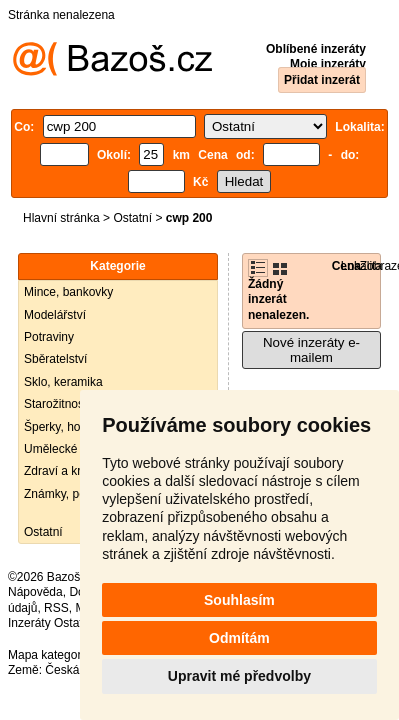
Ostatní (132, 218)
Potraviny (49, 337)
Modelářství (55, 315)
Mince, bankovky (68, 292)
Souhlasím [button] (239, 600)
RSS (56, 608)
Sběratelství (55, 359)
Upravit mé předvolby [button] (239, 676)
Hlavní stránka (61, 218)
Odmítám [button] (239, 638)
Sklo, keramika (63, 382)
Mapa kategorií (47, 655)
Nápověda (35, 592)
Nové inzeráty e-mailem (311, 350)
